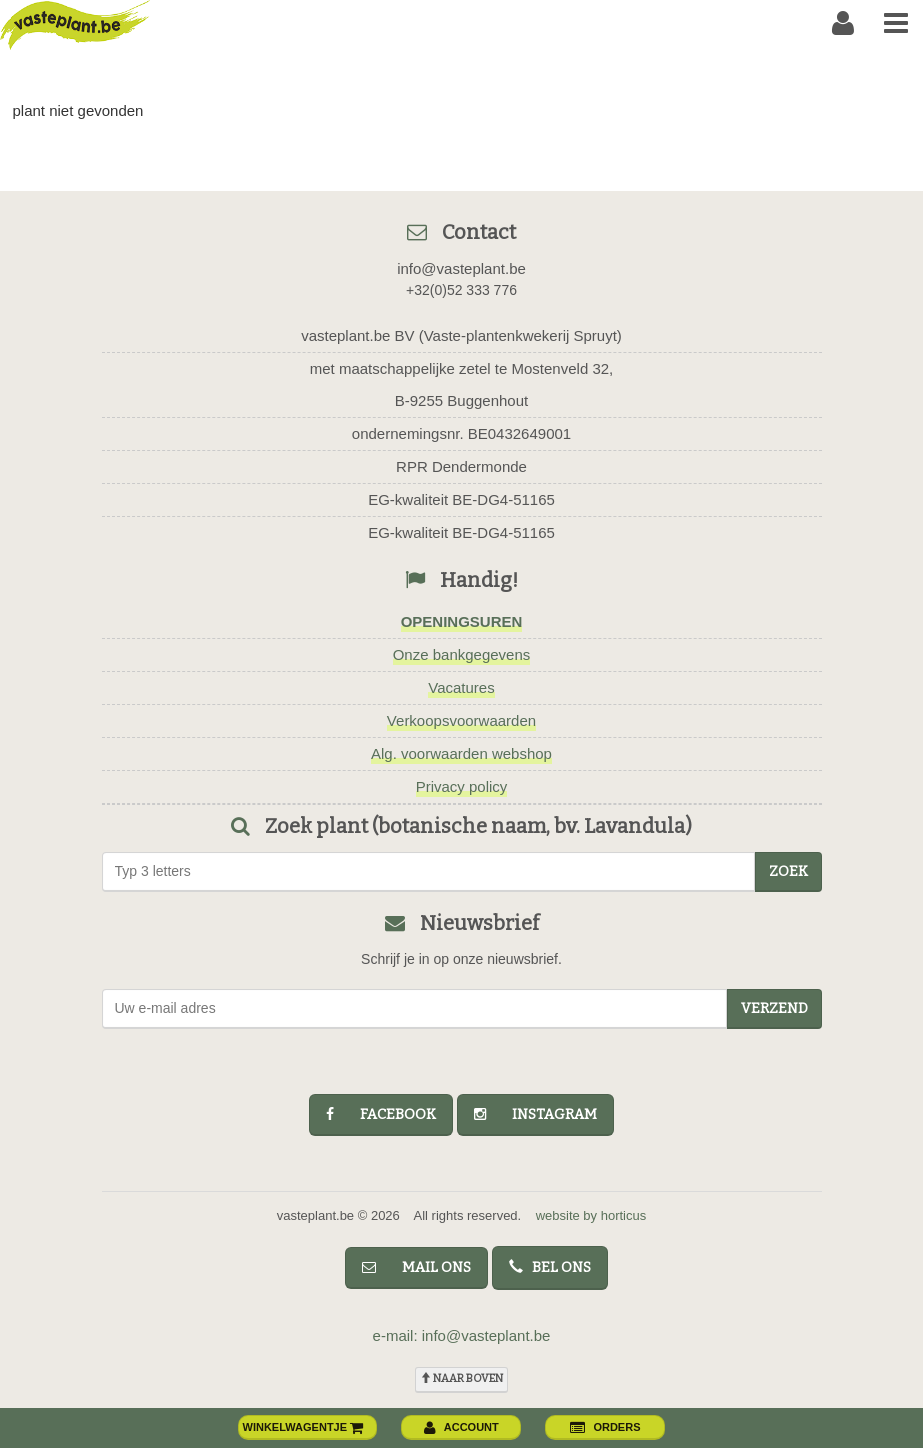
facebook (381, 1114)
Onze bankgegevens (462, 654)
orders (605, 1427)
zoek (788, 871)
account (461, 1427)
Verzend (774, 1008)
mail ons (416, 1267)
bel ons (550, 1267)
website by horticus (591, 1215)
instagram (535, 1114)
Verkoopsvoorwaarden (461, 720)
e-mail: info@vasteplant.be (462, 1335)
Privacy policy (462, 786)
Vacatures (461, 687)
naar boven (461, 1378)
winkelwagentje (304, 1427)
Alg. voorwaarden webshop (461, 753)
